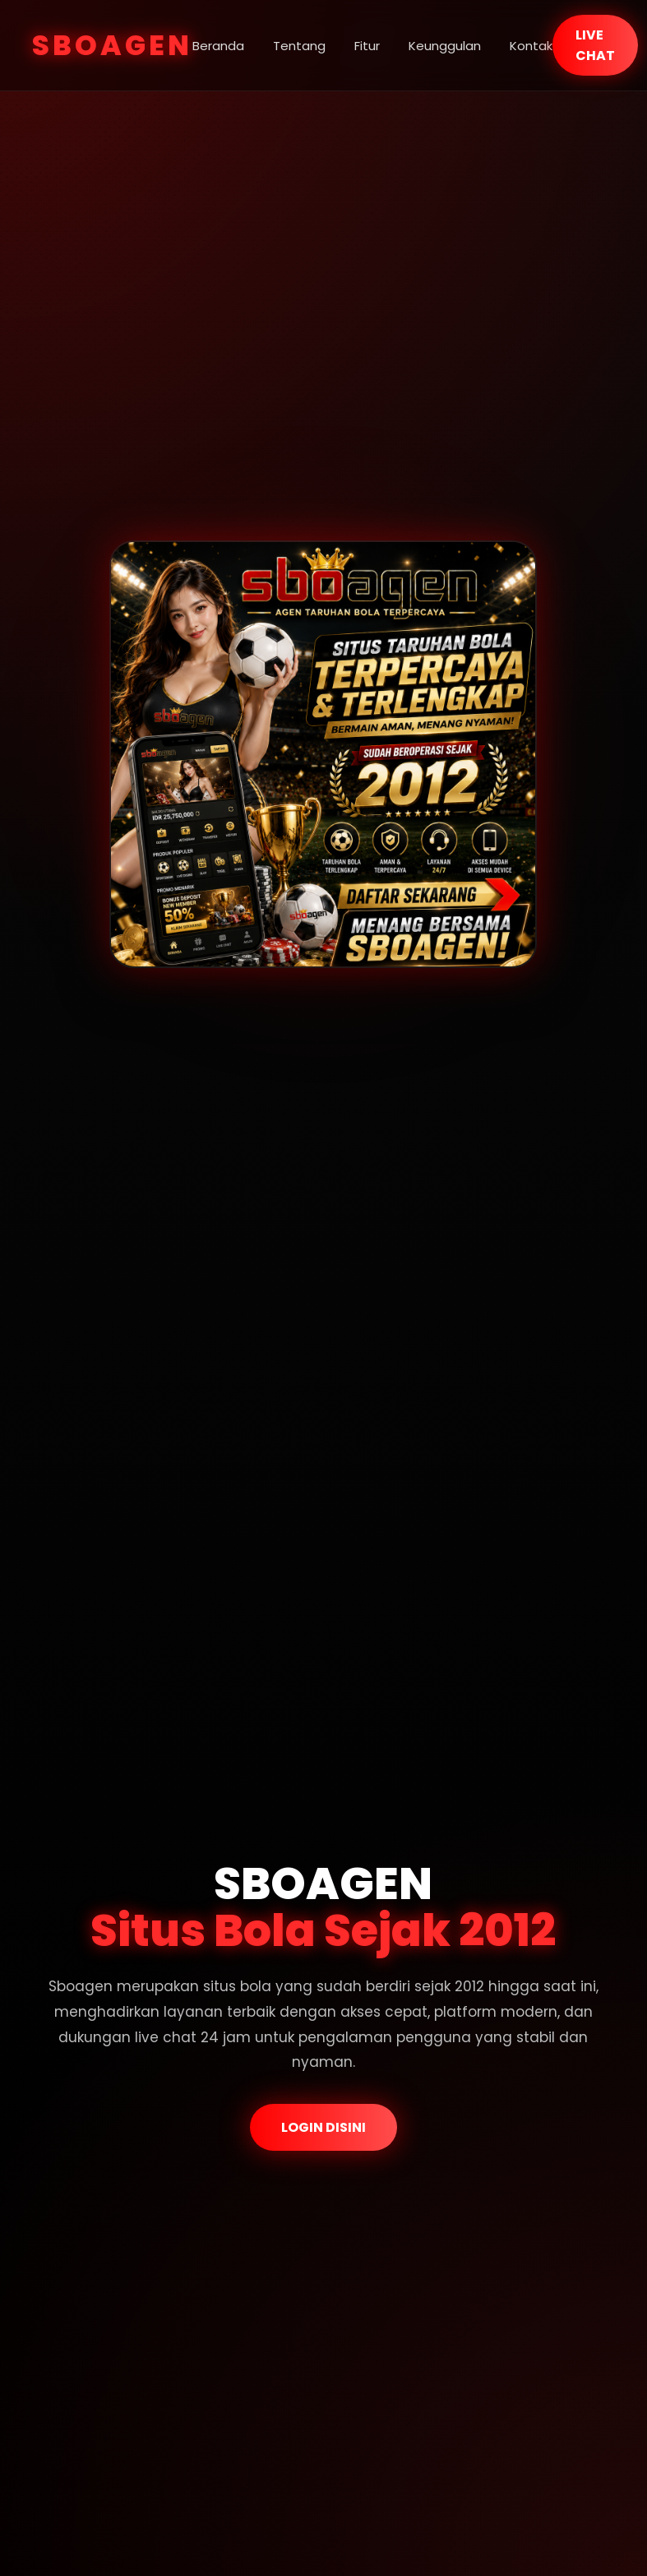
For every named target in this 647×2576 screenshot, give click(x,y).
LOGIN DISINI (323, 2127)
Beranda (218, 45)
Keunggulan (445, 45)
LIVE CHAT (595, 45)
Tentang (299, 45)
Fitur (367, 45)
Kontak (531, 45)
